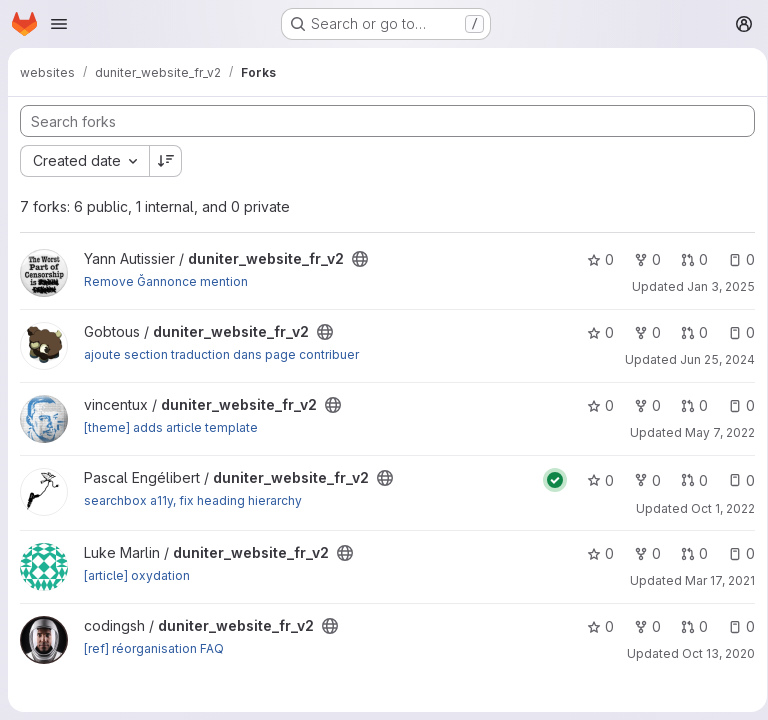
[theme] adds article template (171, 427)
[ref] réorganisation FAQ (154, 648)
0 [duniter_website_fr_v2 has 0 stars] (593, 259)
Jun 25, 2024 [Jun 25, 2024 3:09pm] (710, 359)
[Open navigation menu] (59, 24)
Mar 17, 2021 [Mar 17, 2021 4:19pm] (713, 580)
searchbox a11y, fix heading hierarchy (193, 500)
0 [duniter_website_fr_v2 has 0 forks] (640, 259)
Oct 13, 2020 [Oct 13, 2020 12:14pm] (711, 653)
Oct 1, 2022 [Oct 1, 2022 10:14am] (716, 508)
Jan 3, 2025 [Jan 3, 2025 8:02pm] (714, 286)
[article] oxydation (137, 575)
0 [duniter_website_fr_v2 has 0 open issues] (734, 259)
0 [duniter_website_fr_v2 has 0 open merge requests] (687, 259)
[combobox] (84, 161)
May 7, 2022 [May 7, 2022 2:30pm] (713, 432)
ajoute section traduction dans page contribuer (221, 354)
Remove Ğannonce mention (166, 281)
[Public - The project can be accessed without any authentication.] (360, 259)
